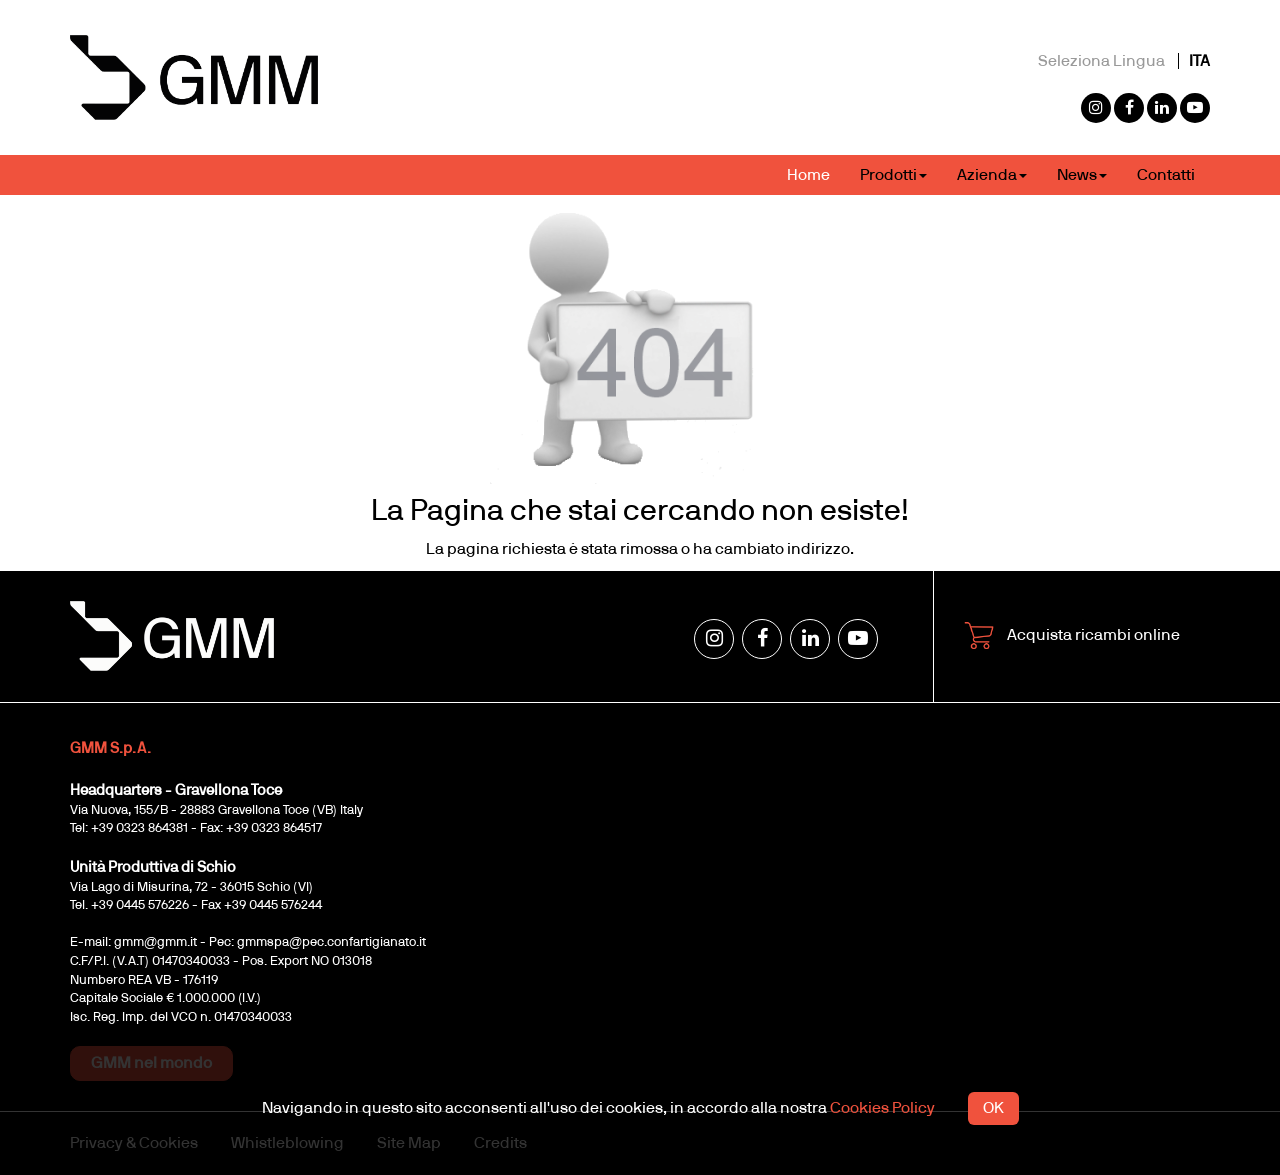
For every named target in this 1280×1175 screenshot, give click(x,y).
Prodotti (893, 175)
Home (808, 175)
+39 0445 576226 (140, 905)
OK (993, 1108)
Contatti (1166, 175)
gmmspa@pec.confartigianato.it (331, 942)
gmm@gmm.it (155, 942)
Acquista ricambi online (1072, 636)
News (1082, 175)
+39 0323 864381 (139, 828)
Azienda (992, 175)
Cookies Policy (882, 1108)
